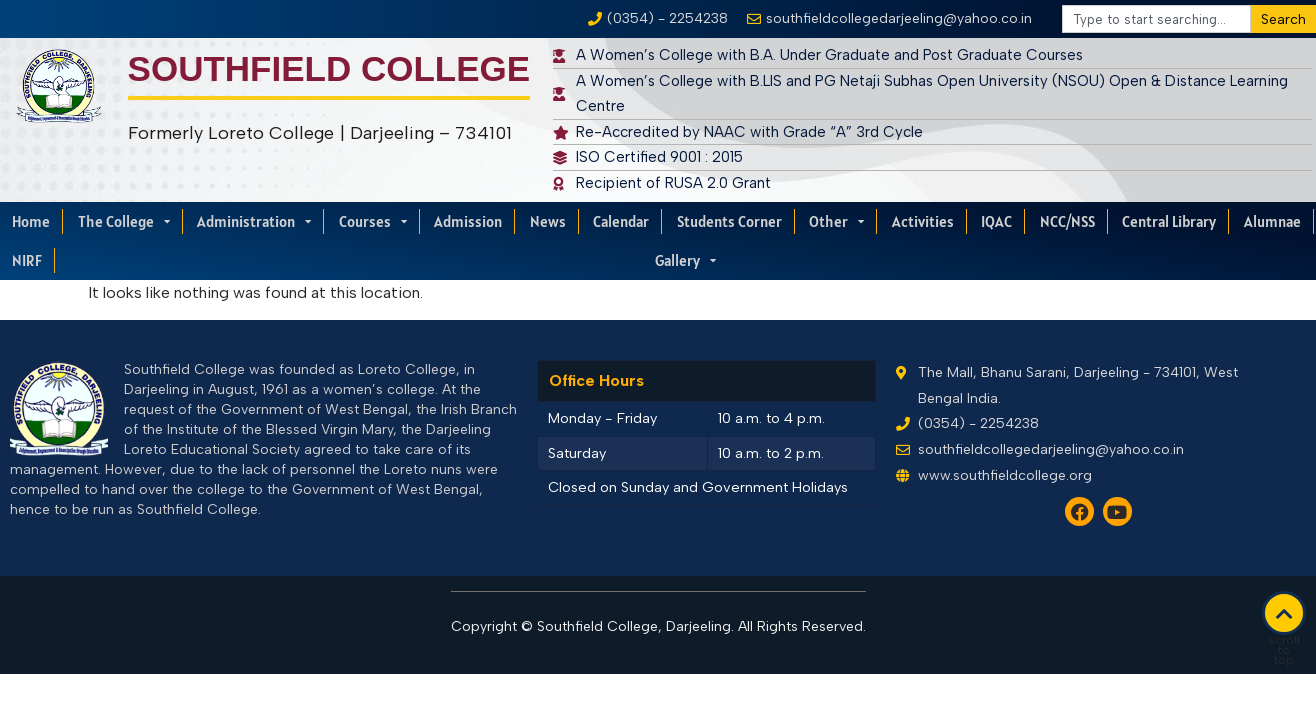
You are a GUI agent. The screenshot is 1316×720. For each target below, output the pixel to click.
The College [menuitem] (124, 221)
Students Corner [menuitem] (729, 221)
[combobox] (1156, 19)
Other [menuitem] (836, 221)
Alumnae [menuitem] (1272, 221)
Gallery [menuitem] (685, 260)
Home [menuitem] (31, 221)
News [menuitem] (548, 221)
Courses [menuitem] (373, 221)
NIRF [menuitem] (27, 260)
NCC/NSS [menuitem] (1067, 221)
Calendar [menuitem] (621, 221)
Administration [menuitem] (254, 221)
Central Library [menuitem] (1169, 221)
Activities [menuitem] (923, 221)
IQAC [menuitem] (996, 221)
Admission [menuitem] (468, 221)
